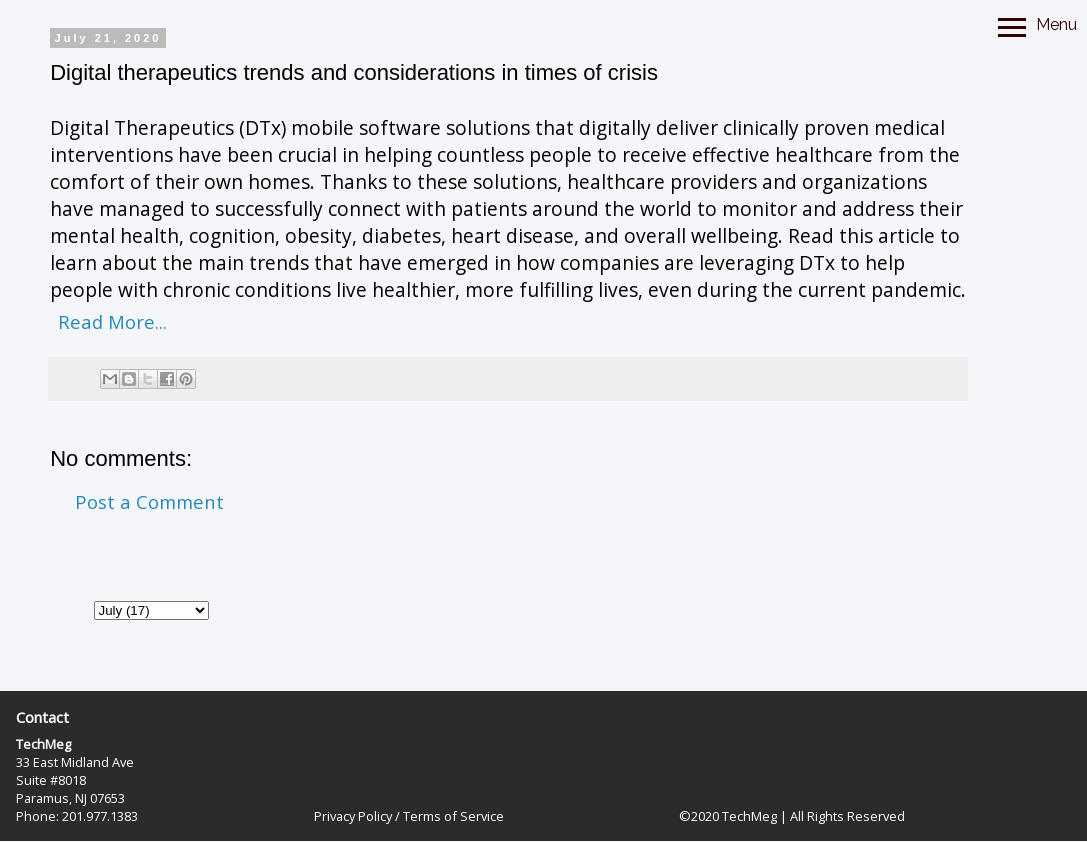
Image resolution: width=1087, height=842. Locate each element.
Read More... (112, 321)
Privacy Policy (353, 816)
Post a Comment (149, 501)
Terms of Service (453, 816)
